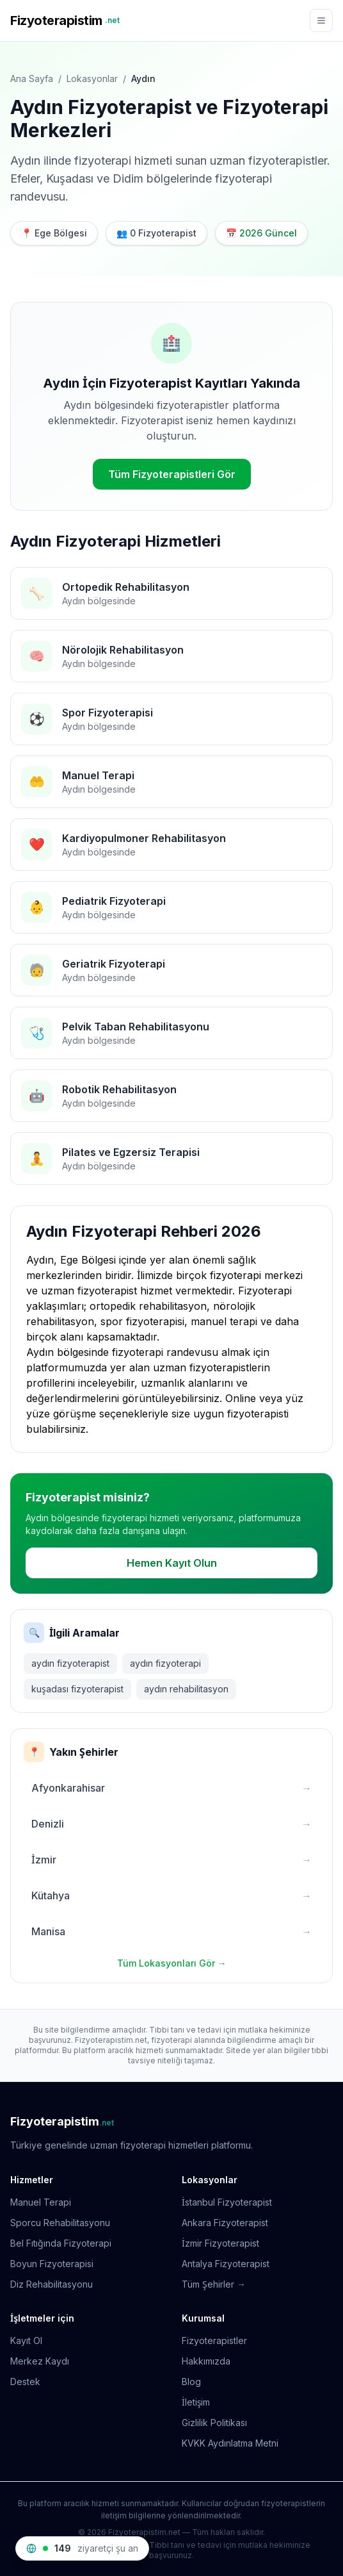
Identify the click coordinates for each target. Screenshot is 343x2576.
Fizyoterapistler (214, 2340)
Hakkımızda (206, 2361)
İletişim (196, 2402)
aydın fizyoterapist (70, 1663)
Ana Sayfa (31, 78)
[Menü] (321, 20)
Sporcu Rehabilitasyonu (60, 2222)
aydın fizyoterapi (165, 1663)
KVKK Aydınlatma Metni (230, 2443)
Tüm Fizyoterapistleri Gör (171, 474)
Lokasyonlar (92, 78)
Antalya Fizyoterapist (225, 2263)
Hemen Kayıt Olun (172, 1562)
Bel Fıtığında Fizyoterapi (60, 2243)
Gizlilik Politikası (214, 2422)
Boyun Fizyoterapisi (51, 2263)
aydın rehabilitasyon (186, 1688)
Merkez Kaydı (39, 2361)
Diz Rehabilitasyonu (51, 2284)
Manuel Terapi (40, 2202)
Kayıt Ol (26, 2340)
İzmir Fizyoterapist (220, 2243)
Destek (25, 2381)
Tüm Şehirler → (214, 2284)
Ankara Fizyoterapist (225, 2222)
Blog (191, 2381)
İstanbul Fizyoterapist (227, 2202)
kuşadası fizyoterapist (77, 1688)
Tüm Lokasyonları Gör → (172, 1963)
